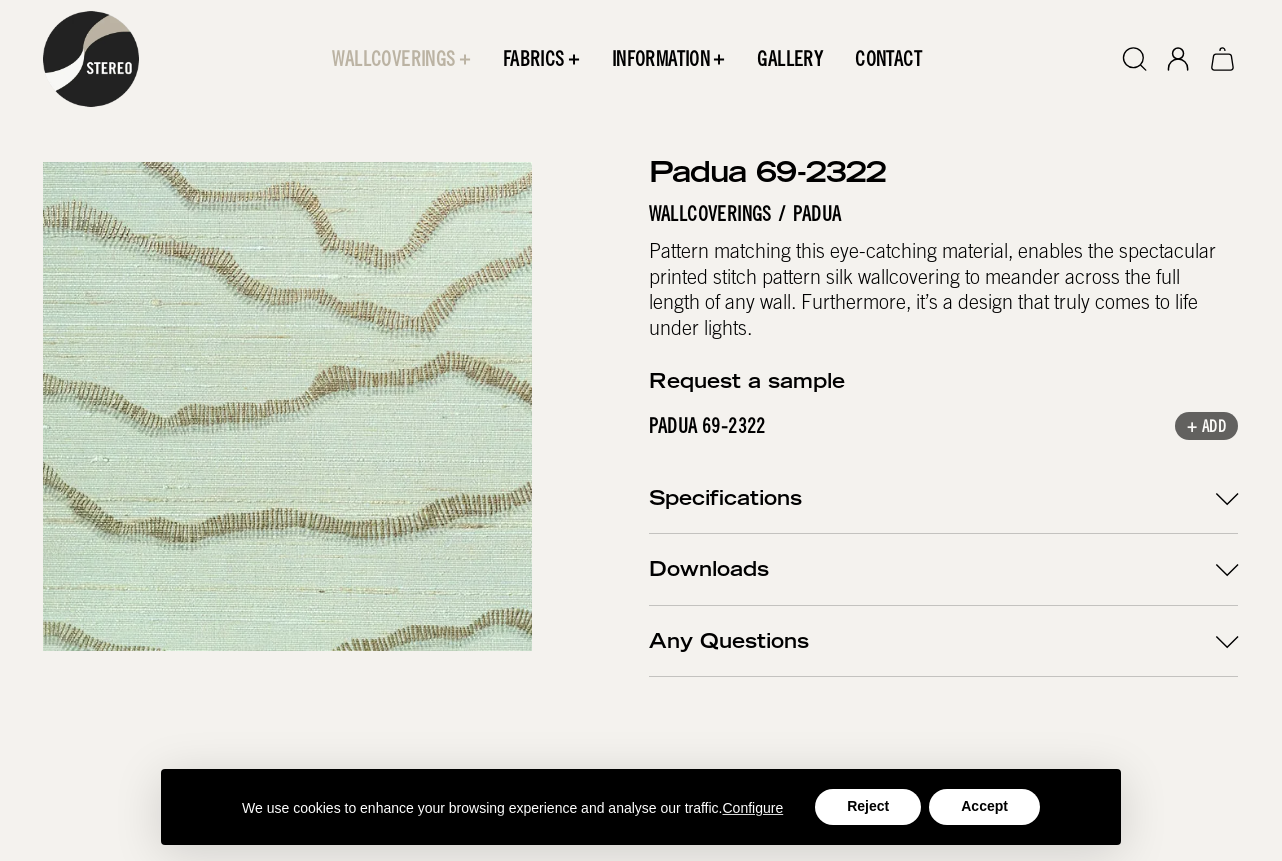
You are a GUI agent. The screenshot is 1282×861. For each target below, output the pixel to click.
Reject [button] (868, 806)
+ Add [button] (1207, 427)
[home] (91, 59)
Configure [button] (753, 808)
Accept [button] (984, 806)
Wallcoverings (710, 213)
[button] (402, 59)
